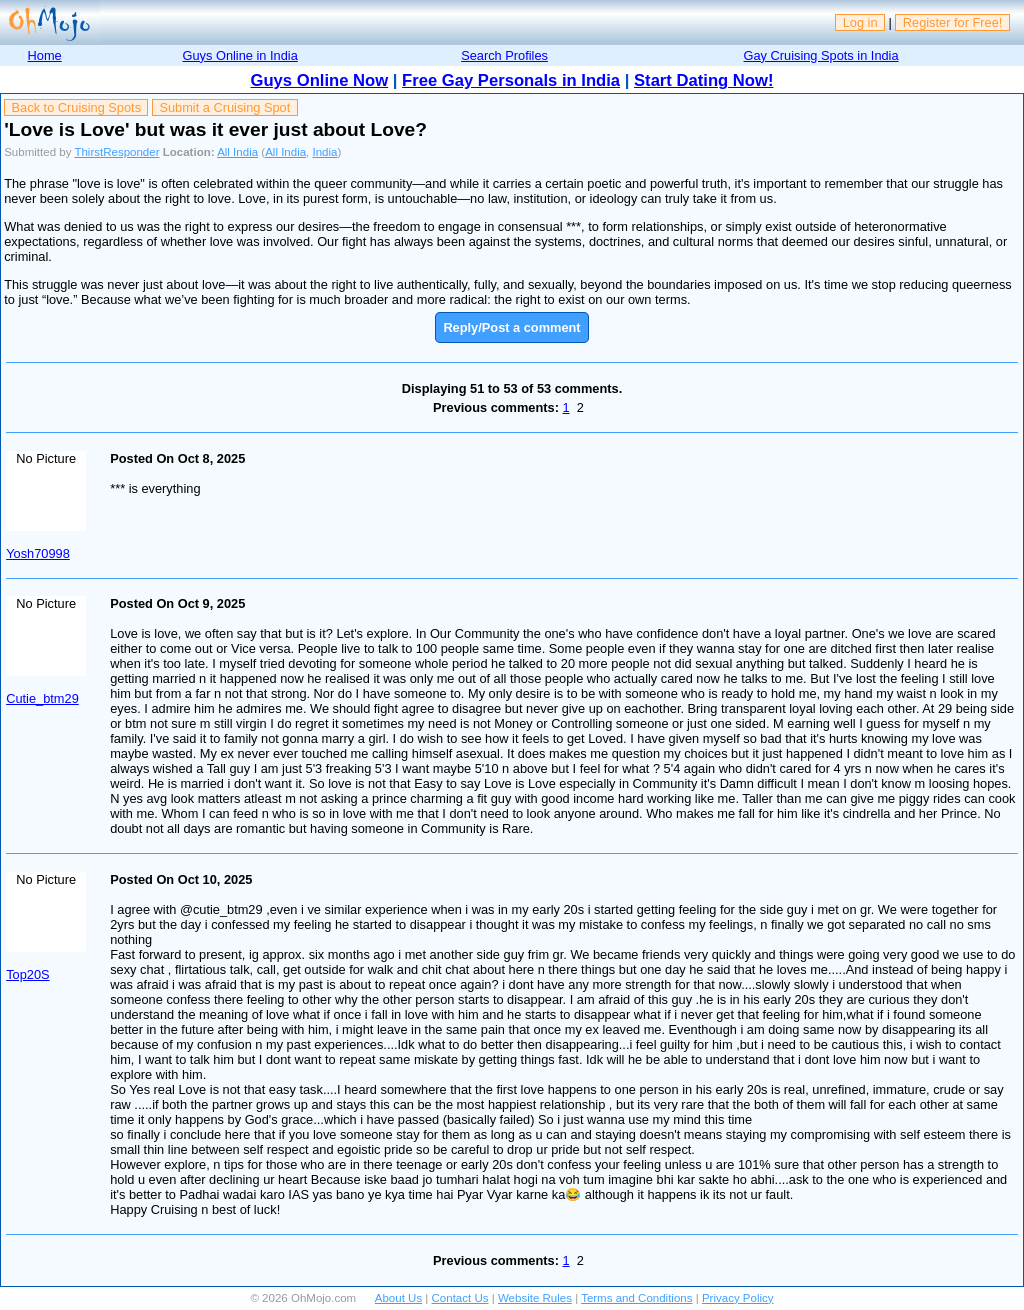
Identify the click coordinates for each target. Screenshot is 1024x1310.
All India (237, 152)
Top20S (27, 974)
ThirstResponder (116, 152)
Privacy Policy (738, 1298)
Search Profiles (504, 55)
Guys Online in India (240, 55)
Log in (860, 22)
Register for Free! (953, 22)
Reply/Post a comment (511, 327)
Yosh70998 (38, 553)
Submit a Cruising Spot (224, 107)
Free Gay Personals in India (511, 80)
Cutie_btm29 (42, 698)
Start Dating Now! (703, 80)
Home (45, 55)
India (325, 152)
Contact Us (460, 1298)
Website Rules (535, 1298)
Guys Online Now (320, 80)
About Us (398, 1298)
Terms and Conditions (636, 1298)
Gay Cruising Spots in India (821, 55)
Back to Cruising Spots (76, 107)
